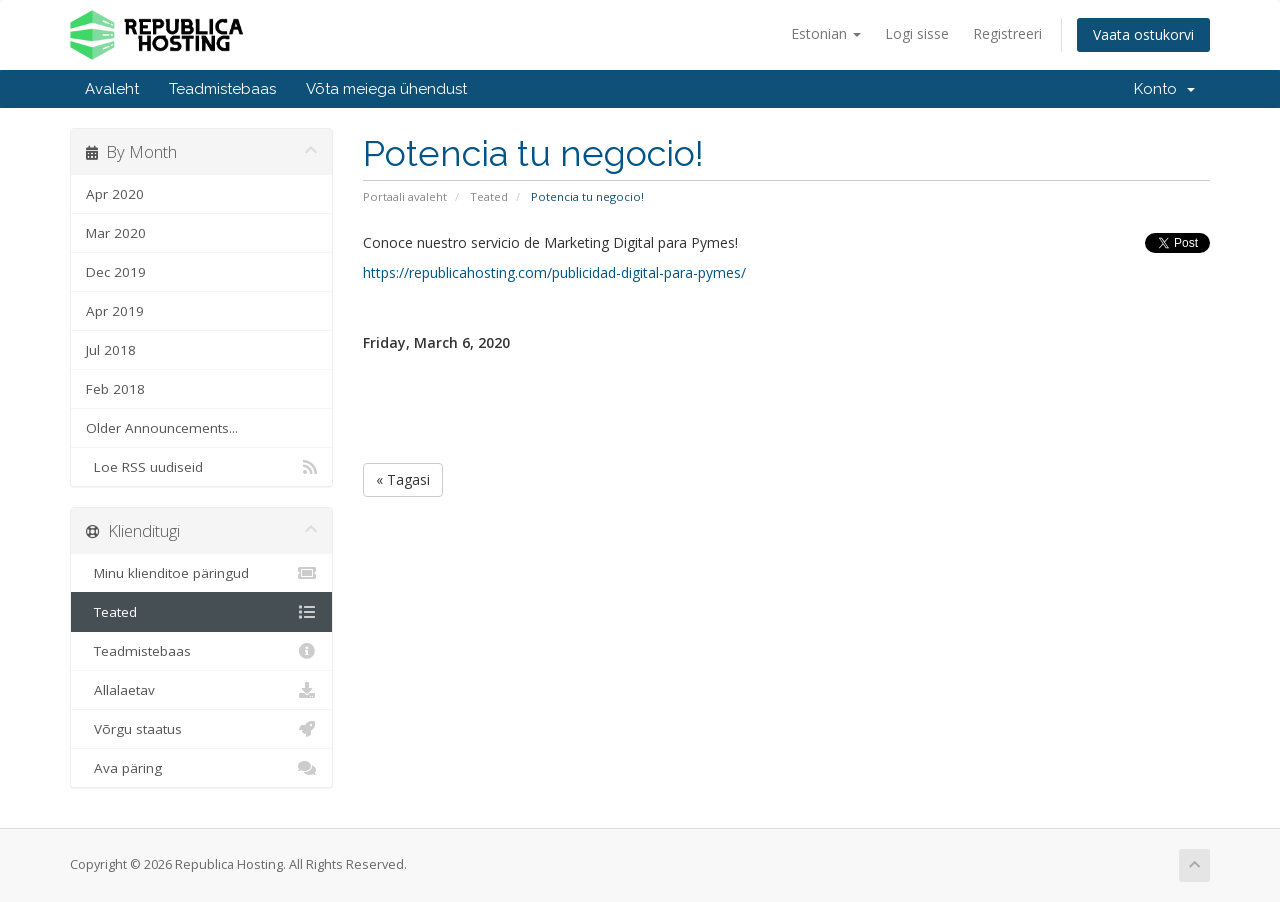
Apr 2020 (115, 194)
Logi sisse (917, 33)
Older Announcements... (162, 428)
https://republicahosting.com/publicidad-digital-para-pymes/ (554, 272)
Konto (1164, 89)
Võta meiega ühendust (386, 89)
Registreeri (1007, 33)
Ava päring (201, 768)
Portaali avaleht (405, 196)
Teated (489, 196)
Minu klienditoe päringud (201, 573)
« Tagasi (403, 479)
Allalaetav (201, 690)
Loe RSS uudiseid (201, 467)
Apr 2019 (115, 311)
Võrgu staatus (201, 729)
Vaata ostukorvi (1143, 34)
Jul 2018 (111, 350)
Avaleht (112, 89)
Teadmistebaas (222, 89)
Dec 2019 (116, 272)
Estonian (826, 33)
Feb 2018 (115, 389)
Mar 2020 (116, 233)
